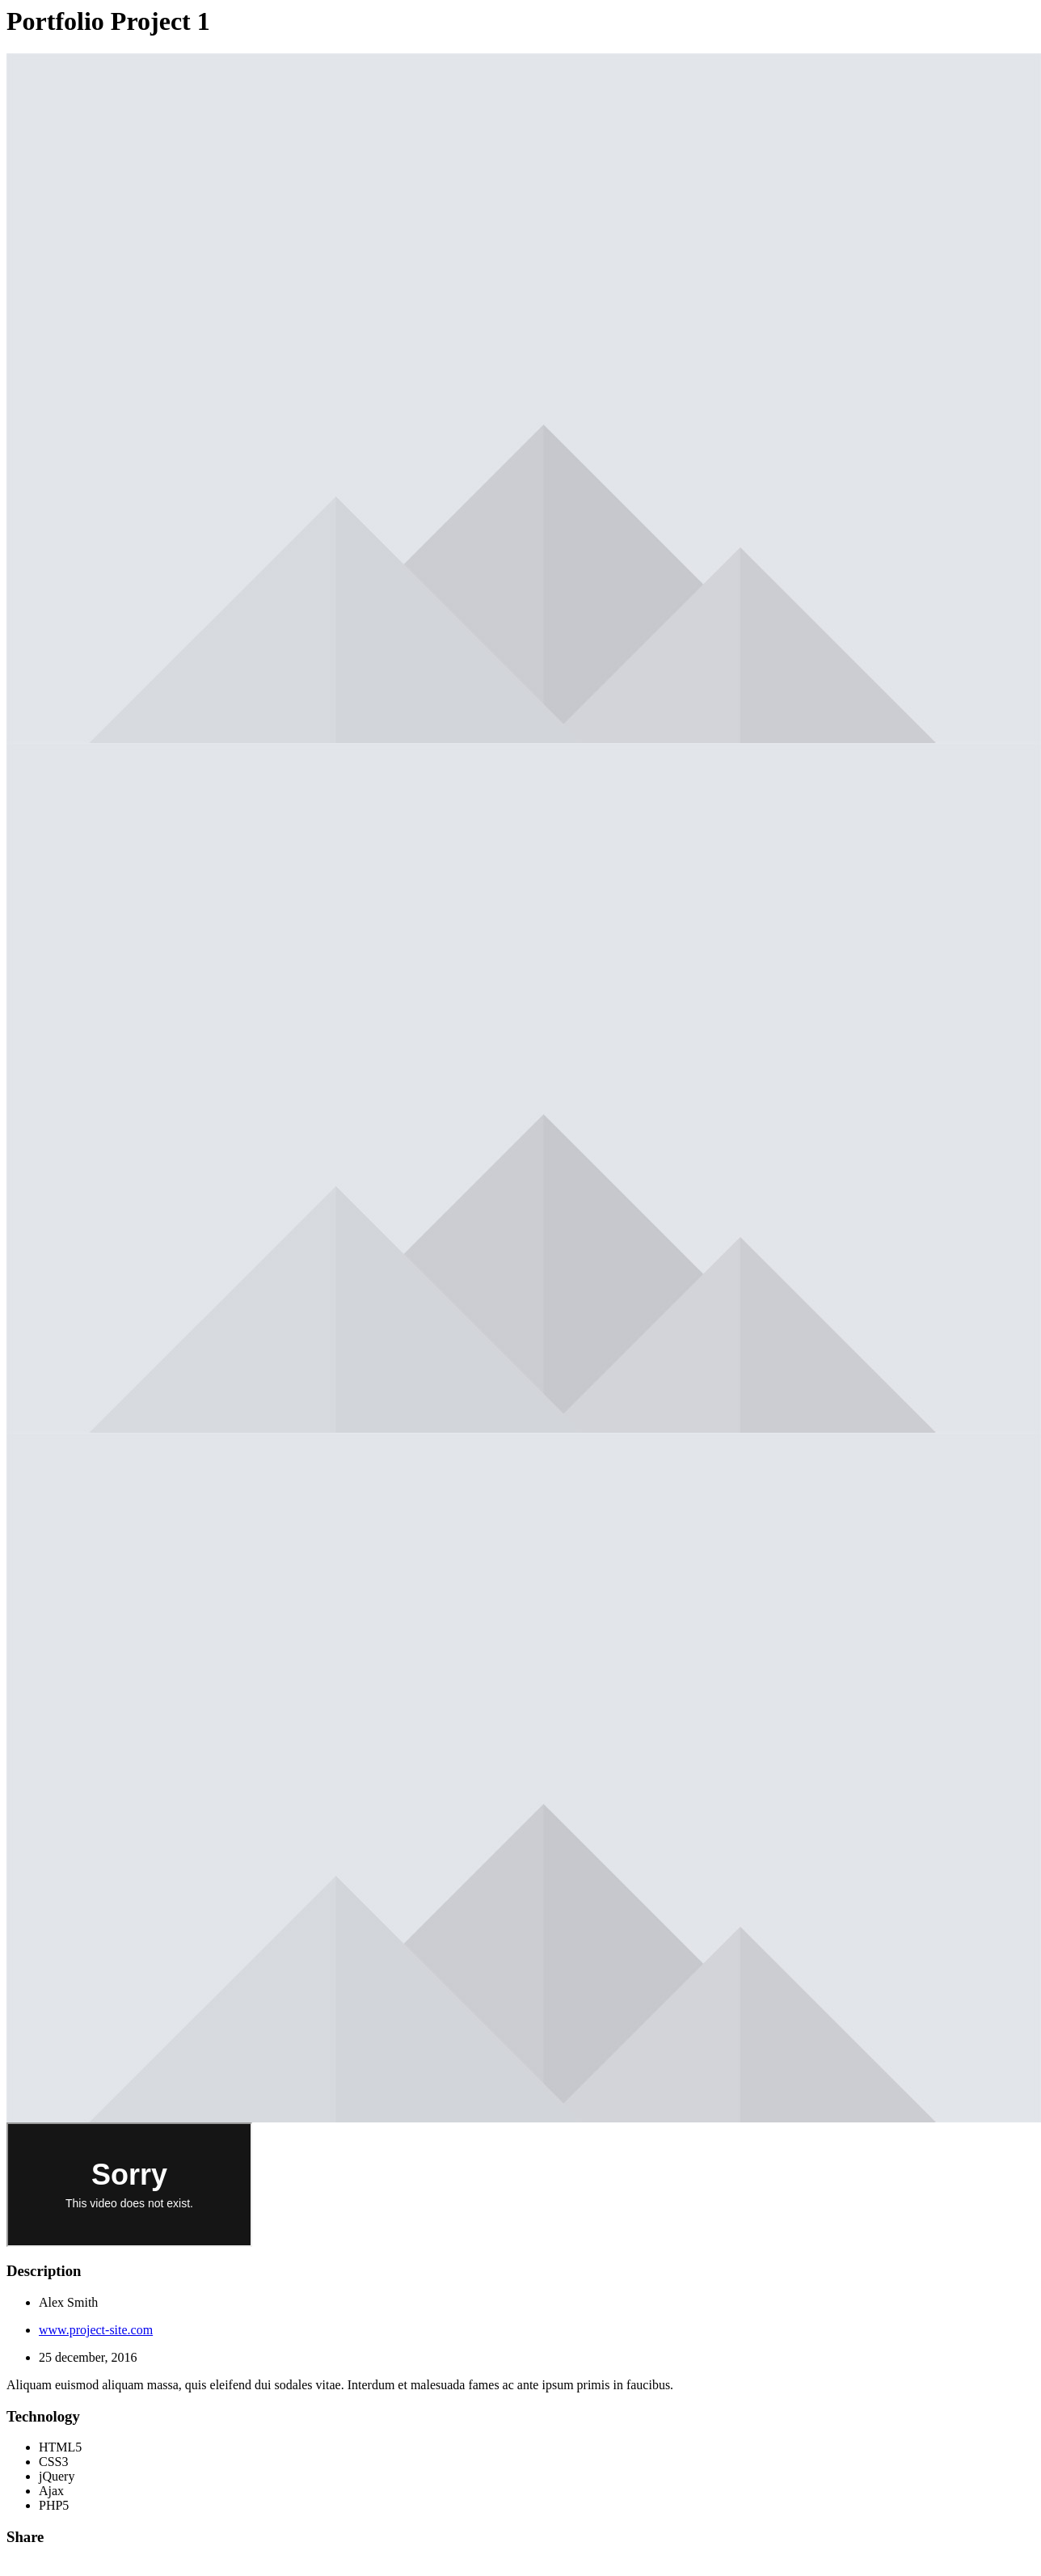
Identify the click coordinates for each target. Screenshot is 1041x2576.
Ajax (51, 2491)
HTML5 (60, 2447)
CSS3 (53, 2461)
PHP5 (54, 2505)
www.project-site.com (96, 2330)
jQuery (56, 2476)
